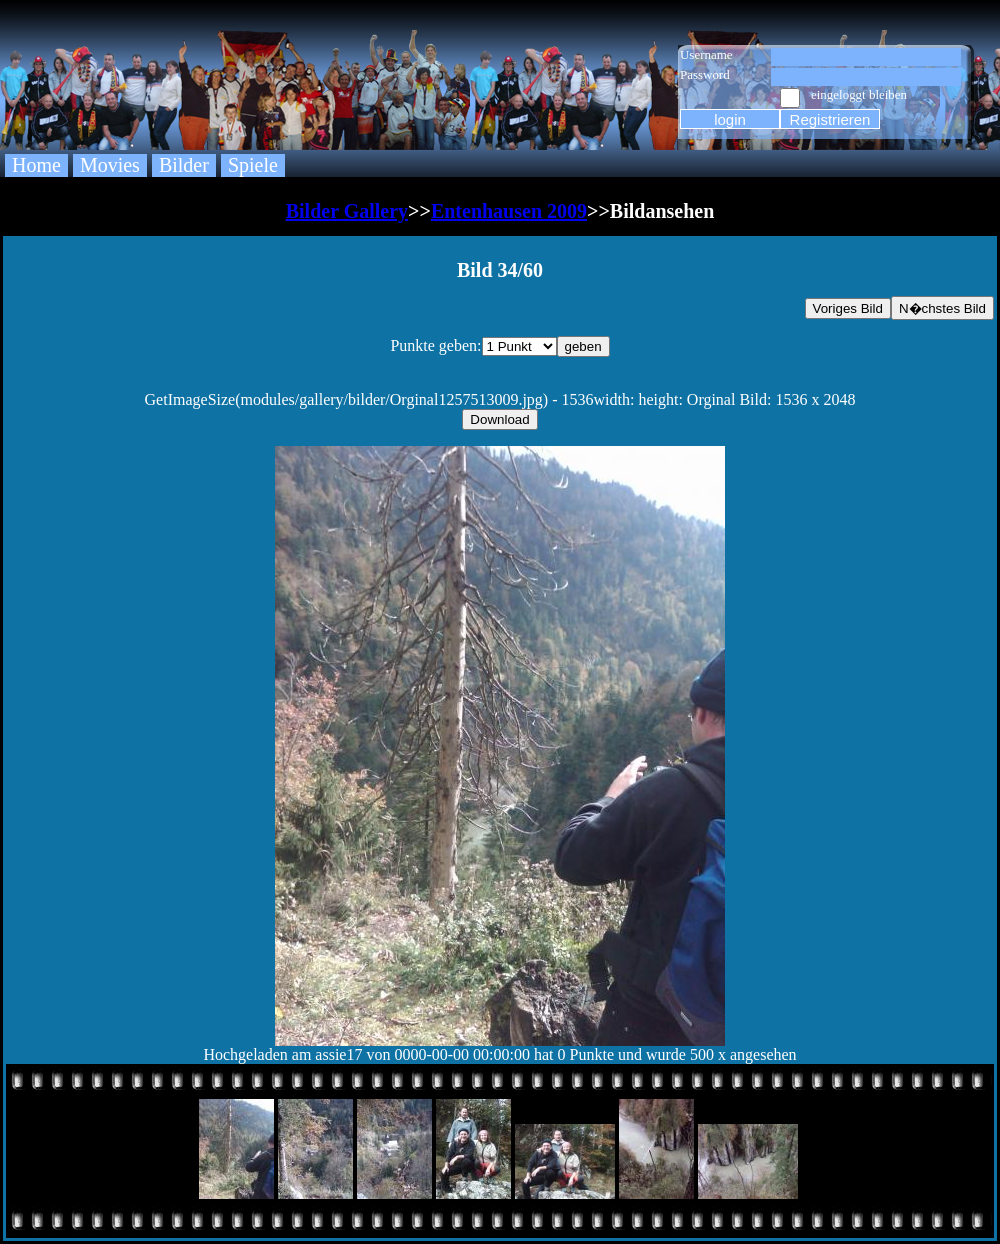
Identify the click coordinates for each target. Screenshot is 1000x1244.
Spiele (253, 165)
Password (705, 74)
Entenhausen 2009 (509, 211)
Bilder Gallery (347, 211)
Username (706, 54)
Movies (110, 165)
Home (36, 165)
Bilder (184, 165)
